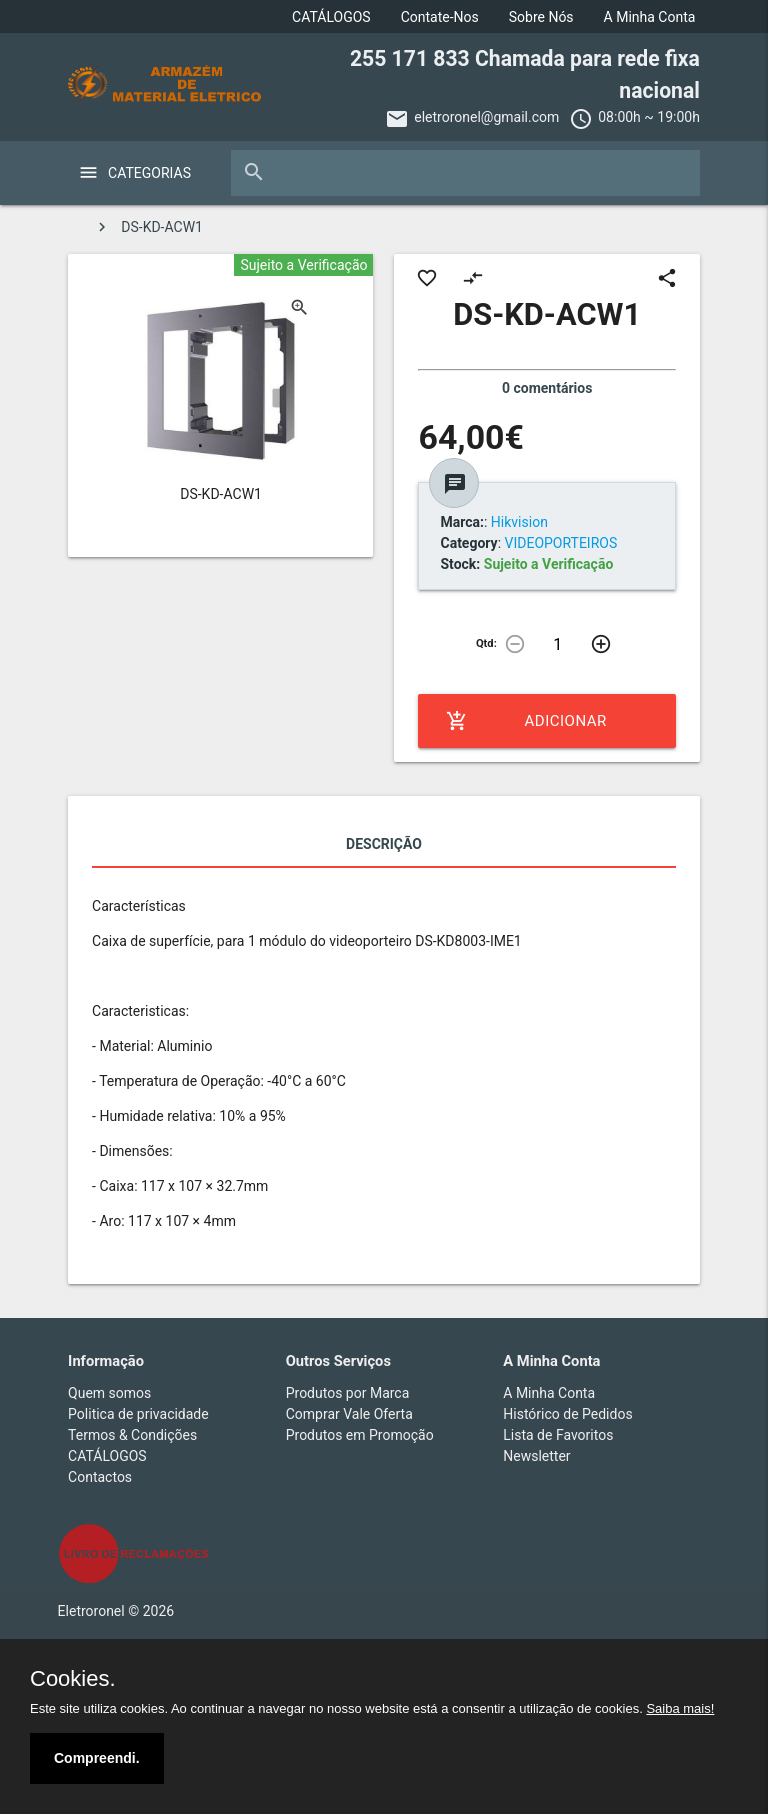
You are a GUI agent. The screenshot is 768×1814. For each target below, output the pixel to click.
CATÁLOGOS (331, 17)
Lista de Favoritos (558, 1435)
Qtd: (486, 643)
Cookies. (73, 1679)
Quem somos (109, 1393)
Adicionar (526, 721)
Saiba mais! (680, 1708)
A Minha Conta (650, 17)
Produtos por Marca (348, 1393)
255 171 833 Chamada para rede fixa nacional (525, 74)
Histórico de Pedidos (567, 1414)
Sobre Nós (541, 17)
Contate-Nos (440, 17)
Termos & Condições (132, 1435)
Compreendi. (97, 1758)
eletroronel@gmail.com (486, 117)
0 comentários (547, 388)
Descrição (384, 844)
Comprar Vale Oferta (349, 1414)
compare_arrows (473, 278)
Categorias (149, 173)
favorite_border (427, 278)
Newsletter (536, 1456)
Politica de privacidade (138, 1414)
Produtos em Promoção (360, 1435)
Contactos (100, 1477)
